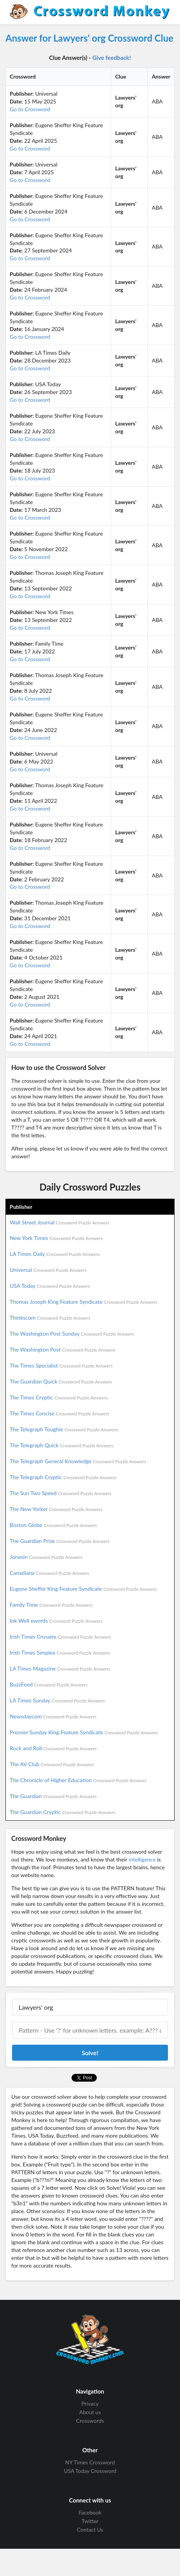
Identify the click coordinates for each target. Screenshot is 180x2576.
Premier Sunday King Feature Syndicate (84, 1732)
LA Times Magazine (60, 1668)
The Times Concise (59, 1413)
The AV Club (52, 1764)
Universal (48, 1269)
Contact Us (90, 2529)
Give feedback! (112, 57)
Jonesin (46, 1556)
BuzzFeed (48, 1684)
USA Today (50, 1285)
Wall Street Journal (59, 1222)
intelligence (142, 1859)
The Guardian (53, 1796)
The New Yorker (56, 1509)
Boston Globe (53, 1525)
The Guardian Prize (60, 1541)
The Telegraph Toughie (64, 1429)
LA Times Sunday (57, 1700)
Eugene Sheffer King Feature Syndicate (83, 1588)
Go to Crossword (30, 109)
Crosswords (90, 2420)
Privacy (90, 2404)
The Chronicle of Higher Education (78, 1780)
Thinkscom (50, 1317)
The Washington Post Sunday (72, 1333)
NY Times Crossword (90, 2462)
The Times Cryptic (59, 1397)
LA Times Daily (55, 1253)
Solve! (90, 2052)
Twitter (90, 2521)
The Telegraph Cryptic (63, 1477)
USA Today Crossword (90, 2470)
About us (90, 2412)
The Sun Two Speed (60, 1493)
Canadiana (49, 1572)
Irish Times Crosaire (60, 1636)
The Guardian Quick (61, 1381)
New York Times (56, 1238)
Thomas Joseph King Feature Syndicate (83, 1301)
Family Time (51, 1604)
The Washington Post (62, 1349)
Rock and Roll (53, 1748)
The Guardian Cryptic (62, 1812)
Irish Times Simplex (60, 1652)
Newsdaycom (53, 1716)
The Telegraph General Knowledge (78, 1461)
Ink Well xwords (56, 1620)
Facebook (90, 2512)
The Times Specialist (61, 1365)
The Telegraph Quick (61, 1445)
